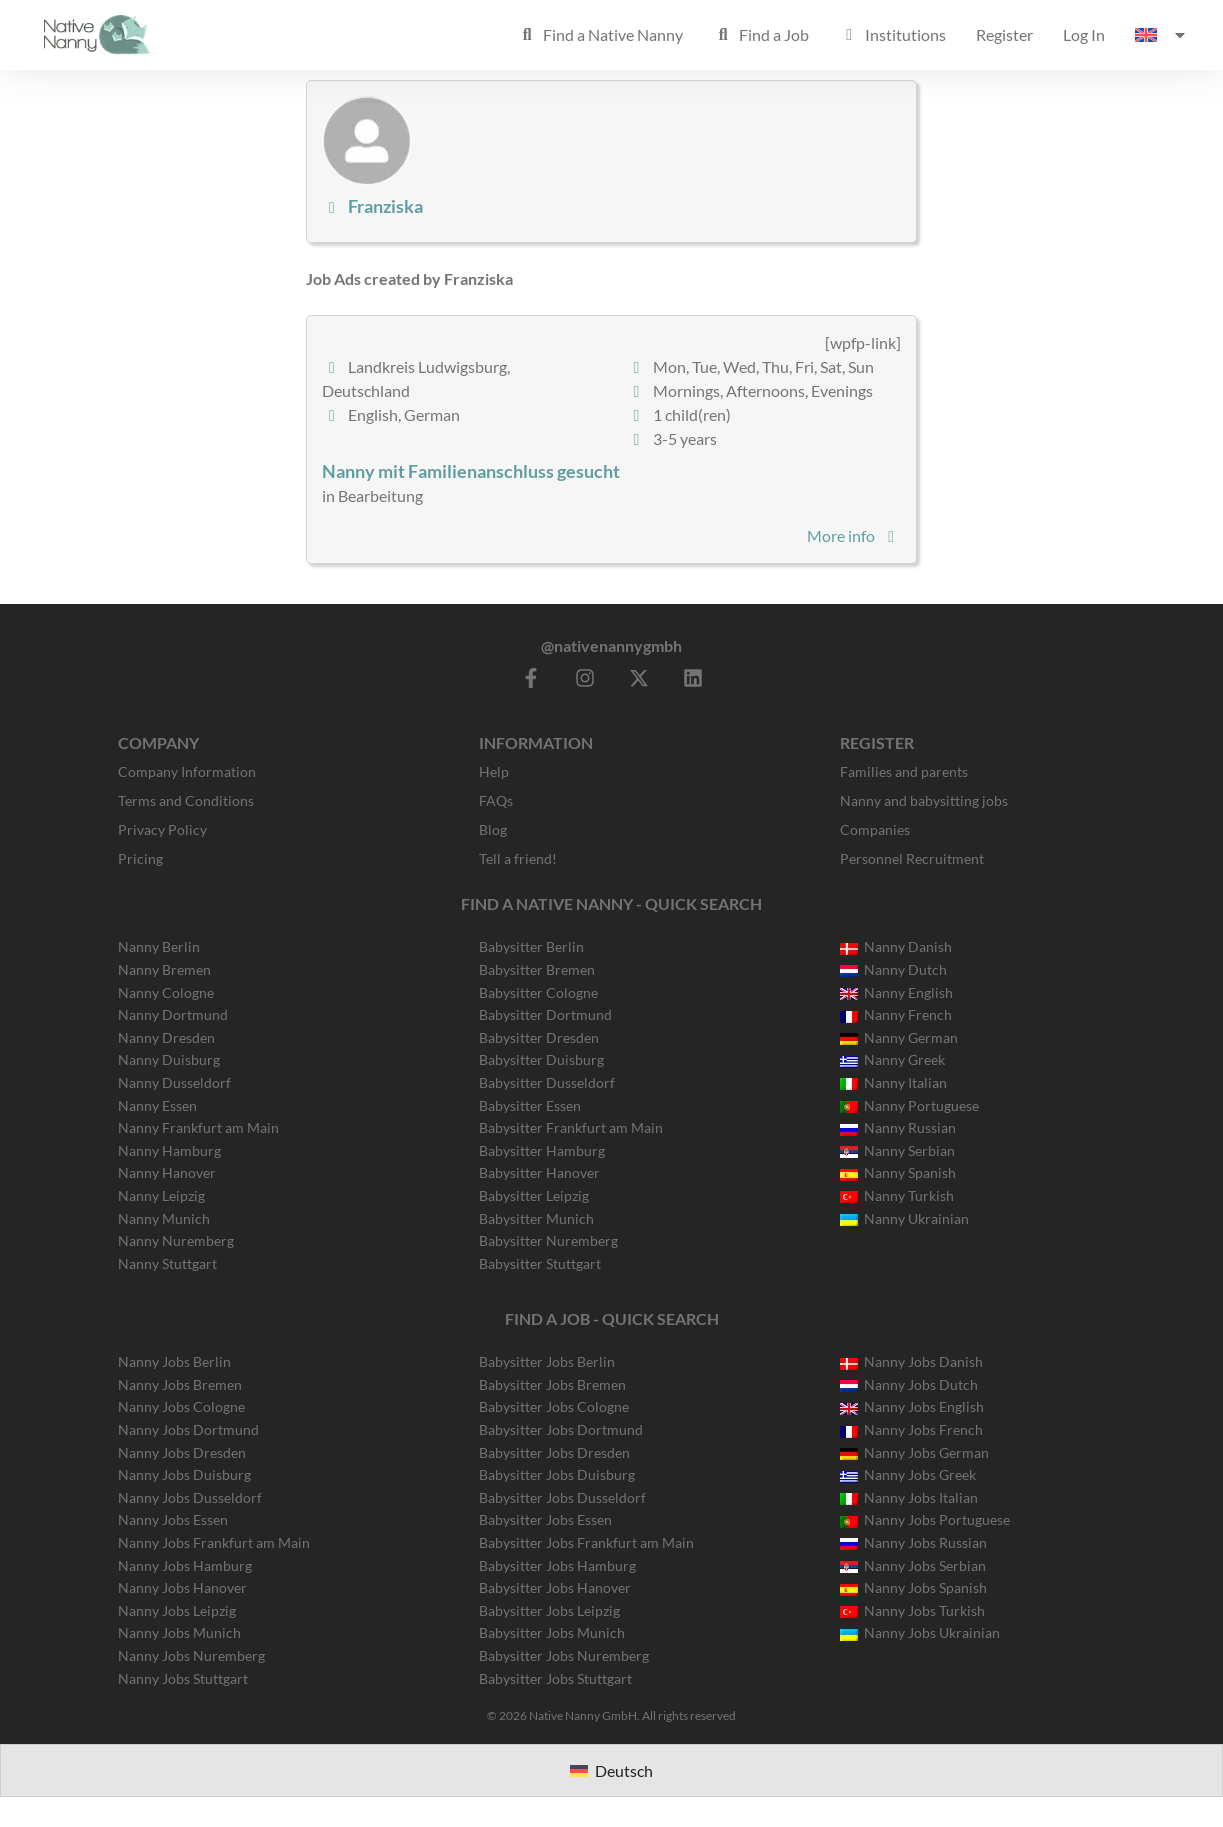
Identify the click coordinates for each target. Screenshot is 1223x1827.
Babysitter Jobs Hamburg (557, 1565)
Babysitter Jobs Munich (552, 1632)
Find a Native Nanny (600, 34)
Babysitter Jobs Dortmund (561, 1429)
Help (494, 771)
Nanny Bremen (164, 969)
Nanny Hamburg (169, 1150)
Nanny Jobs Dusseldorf (190, 1497)
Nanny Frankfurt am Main (198, 1127)
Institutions (892, 34)
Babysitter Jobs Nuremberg (564, 1655)
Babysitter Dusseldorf (547, 1082)
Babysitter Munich (536, 1218)
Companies (875, 829)
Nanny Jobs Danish (911, 1361)
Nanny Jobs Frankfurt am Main (214, 1542)
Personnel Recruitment (912, 858)
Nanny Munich (164, 1218)
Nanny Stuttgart (167, 1263)
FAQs (496, 800)
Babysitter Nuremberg (548, 1240)
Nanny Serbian (897, 1150)
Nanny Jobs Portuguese (925, 1519)
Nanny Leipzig (161, 1195)
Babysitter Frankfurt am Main (571, 1127)
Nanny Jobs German (914, 1452)
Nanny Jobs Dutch (909, 1384)
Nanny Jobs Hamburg (185, 1565)
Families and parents (904, 771)
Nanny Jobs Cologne (181, 1406)
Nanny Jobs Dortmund (188, 1429)
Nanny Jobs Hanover (182, 1587)
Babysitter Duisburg (541, 1059)
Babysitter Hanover (539, 1172)
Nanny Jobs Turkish (912, 1610)
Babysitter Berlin (531, 946)
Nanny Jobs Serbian (913, 1565)
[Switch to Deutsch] (611, 1770)
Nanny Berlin (159, 946)
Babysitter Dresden (539, 1037)
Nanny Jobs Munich (179, 1632)
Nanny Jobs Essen (173, 1519)
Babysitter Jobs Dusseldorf (562, 1497)
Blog (493, 829)
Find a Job (761, 34)
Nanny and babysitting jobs (924, 800)
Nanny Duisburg (169, 1059)
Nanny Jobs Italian (909, 1497)
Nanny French (896, 1014)
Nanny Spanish (898, 1172)
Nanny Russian (898, 1127)
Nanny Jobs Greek (908, 1474)
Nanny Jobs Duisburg (184, 1474)
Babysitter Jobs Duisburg (557, 1474)
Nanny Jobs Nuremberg (191, 1655)
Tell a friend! (518, 858)
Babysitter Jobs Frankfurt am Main (586, 1542)
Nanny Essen (157, 1105)
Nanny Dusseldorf (174, 1082)
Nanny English (896, 992)
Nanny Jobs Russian (913, 1542)
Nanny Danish (896, 946)
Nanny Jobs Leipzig (177, 1610)
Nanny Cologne (166, 992)
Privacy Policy (162, 829)
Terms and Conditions (186, 800)
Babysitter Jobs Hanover (555, 1587)
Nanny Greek (892, 1059)
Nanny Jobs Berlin (174, 1361)
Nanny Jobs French (911, 1429)
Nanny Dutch (893, 969)
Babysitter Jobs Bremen (552, 1384)
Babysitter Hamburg (542, 1150)
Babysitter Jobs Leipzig (549, 1610)
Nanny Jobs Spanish (913, 1587)
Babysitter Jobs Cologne (554, 1406)
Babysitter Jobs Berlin (547, 1361)
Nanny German (899, 1037)
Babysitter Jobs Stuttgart (555, 1678)
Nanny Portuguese (909, 1105)
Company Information (187, 771)
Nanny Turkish (897, 1195)
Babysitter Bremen (537, 969)
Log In (1084, 34)
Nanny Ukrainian (904, 1218)
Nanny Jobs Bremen (180, 1384)
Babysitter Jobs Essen (545, 1519)
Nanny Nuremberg (176, 1240)
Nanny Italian (893, 1082)
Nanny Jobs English (912, 1406)
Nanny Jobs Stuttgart (183, 1678)
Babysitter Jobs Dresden (554, 1452)
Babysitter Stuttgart (540, 1263)
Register (1004, 34)
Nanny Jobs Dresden (182, 1452)
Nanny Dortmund (173, 1014)
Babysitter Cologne (538, 992)
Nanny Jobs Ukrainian (920, 1632)
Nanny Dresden (166, 1037)
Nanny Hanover (167, 1172)
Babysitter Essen (530, 1105)
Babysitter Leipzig (534, 1195)
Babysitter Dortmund (545, 1014)
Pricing (140, 858)
